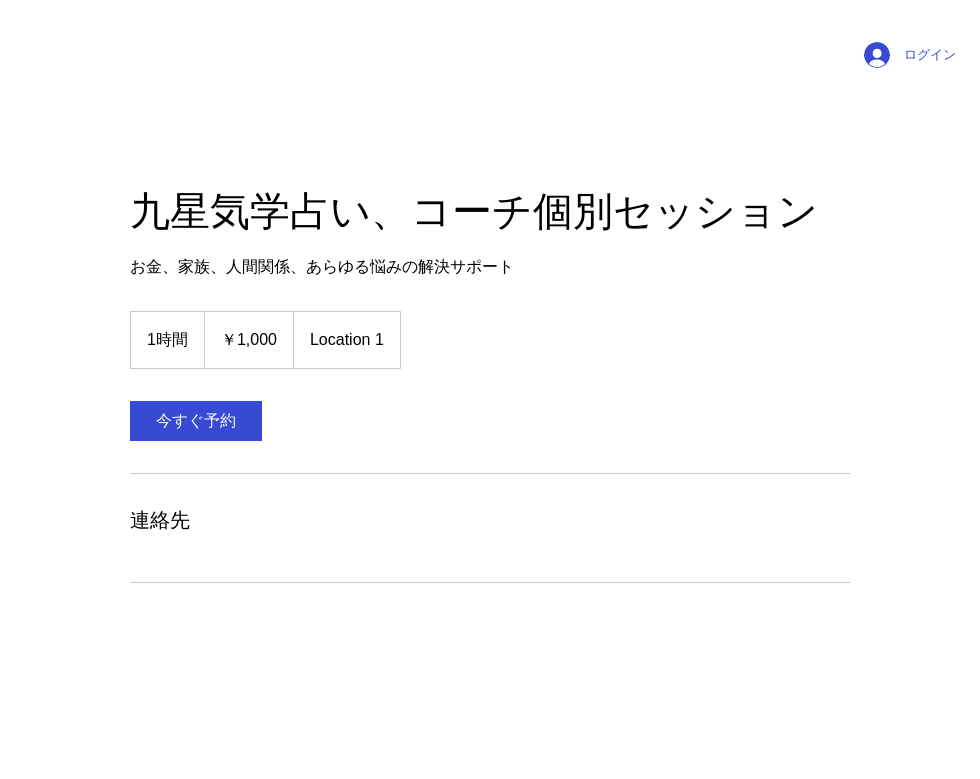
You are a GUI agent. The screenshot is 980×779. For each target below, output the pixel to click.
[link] (196, 421)
